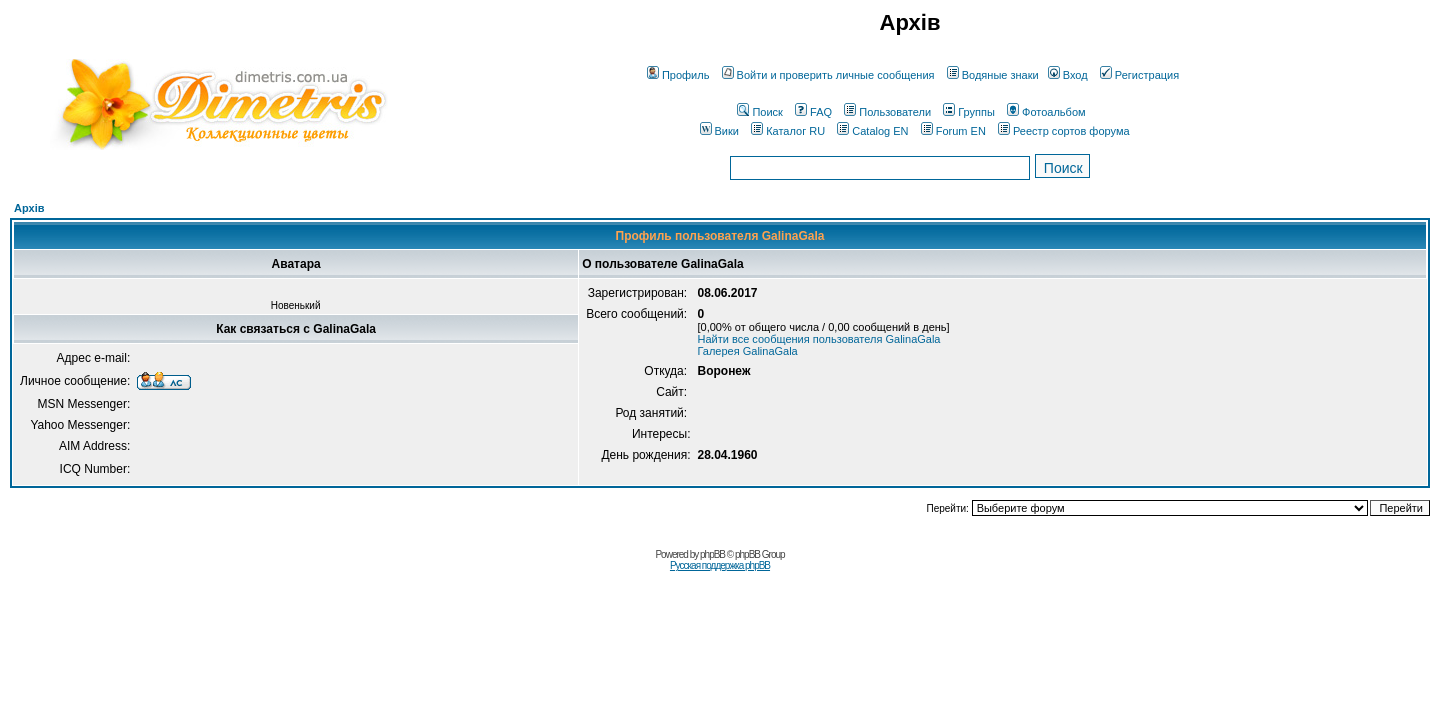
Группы (969, 112)
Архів (29, 208)
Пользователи (887, 112)
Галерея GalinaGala (747, 351)
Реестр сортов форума (1064, 131)
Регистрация (1139, 75)
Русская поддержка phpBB (720, 565)
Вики (719, 131)
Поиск (759, 112)
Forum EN (953, 131)
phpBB (712, 554)
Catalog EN (872, 131)
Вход (1068, 75)
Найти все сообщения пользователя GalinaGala (818, 339)
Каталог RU (788, 131)
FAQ (813, 112)
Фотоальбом (1046, 112)
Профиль (678, 75)
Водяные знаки (993, 75)
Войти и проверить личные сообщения (828, 75)
